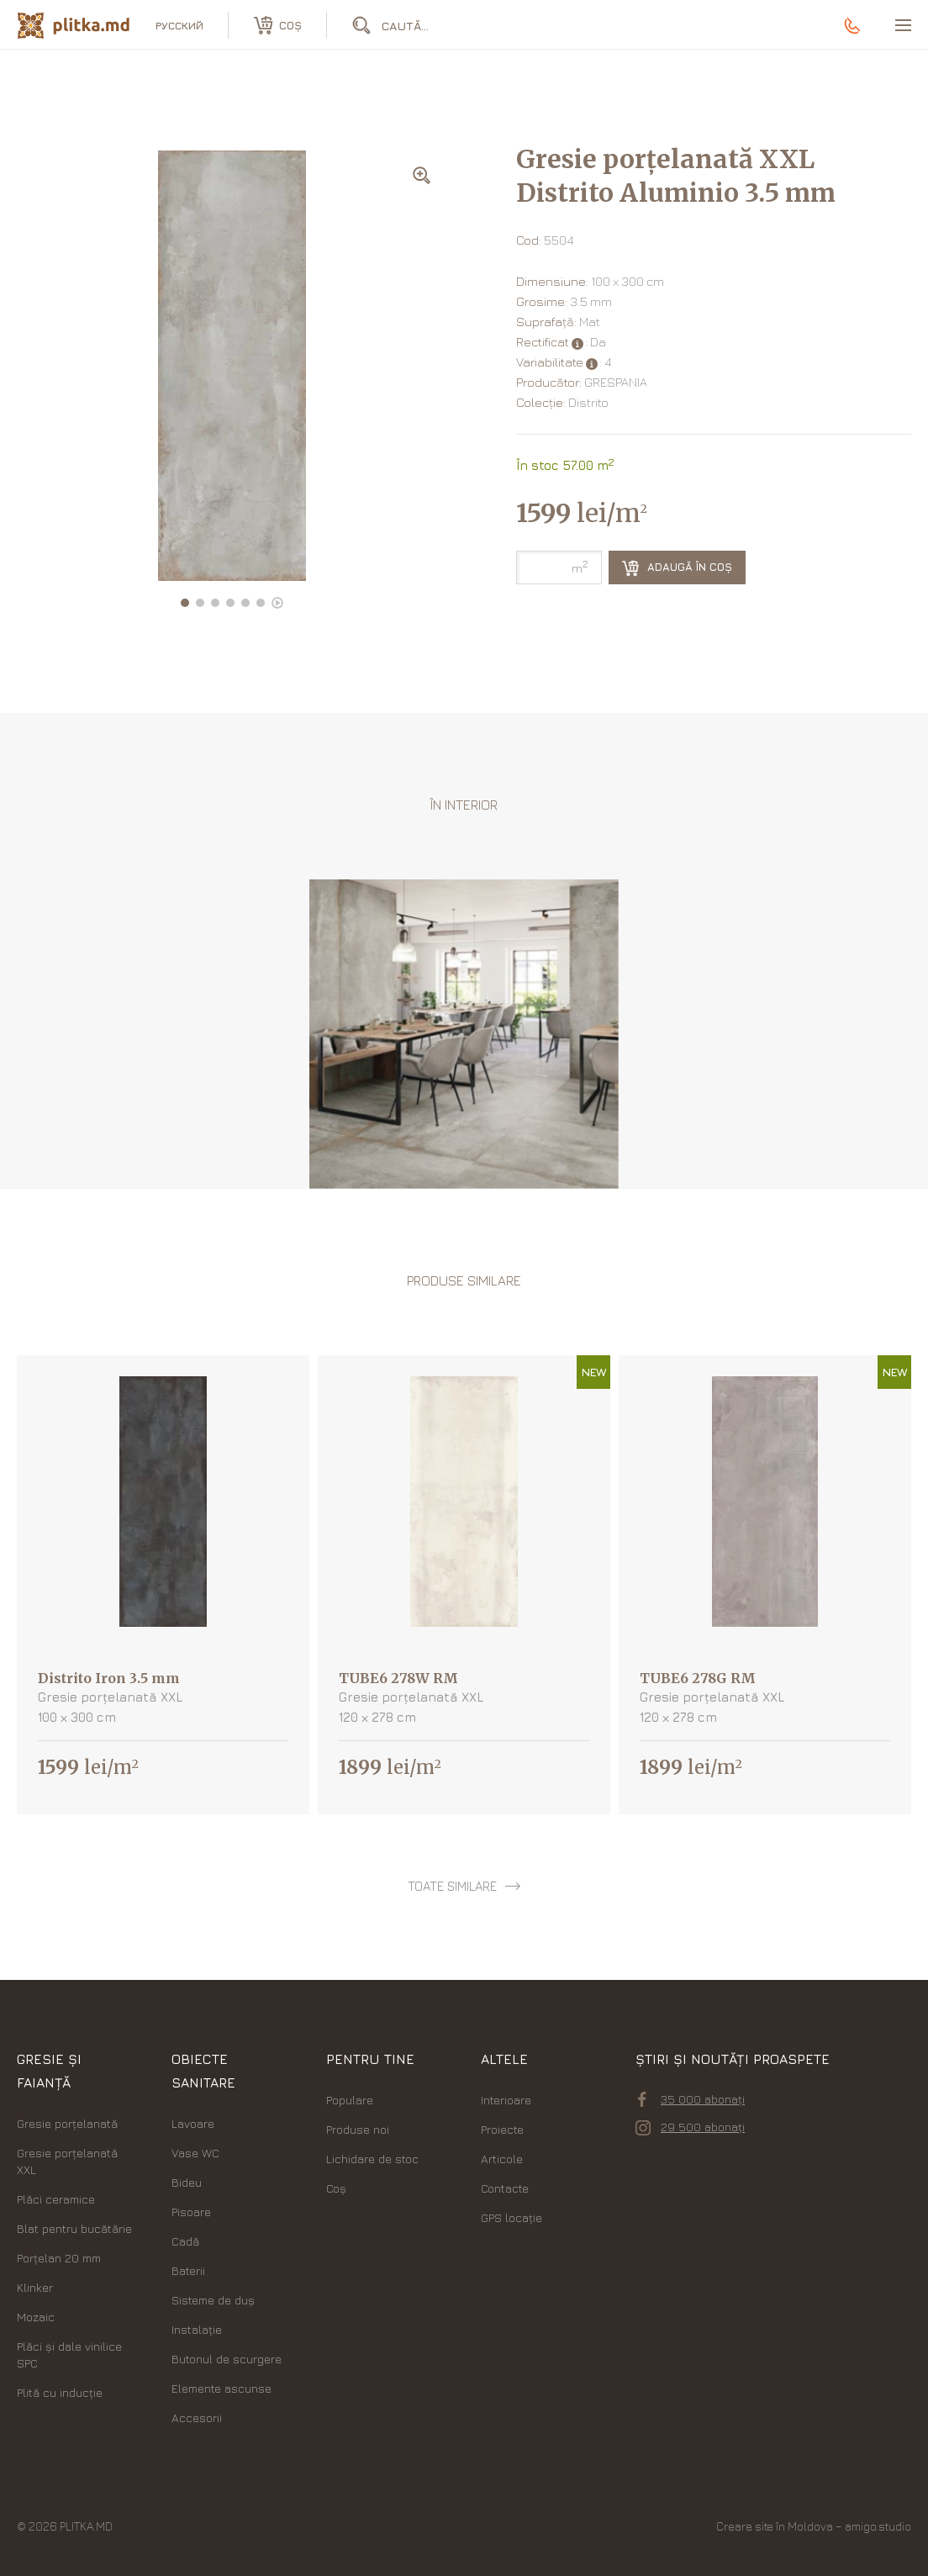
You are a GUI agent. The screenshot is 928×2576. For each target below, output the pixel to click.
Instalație (196, 2329)
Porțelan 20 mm (59, 2258)
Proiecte (502, 2129)
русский (179, 25)
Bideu (186, 2182)
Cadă (185, 2241)
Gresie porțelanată (67, 2123)
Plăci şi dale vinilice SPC (69, 2354)
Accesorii (196, 2417)
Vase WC (195, 2153)
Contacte (505, 2188)
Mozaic (36, 2316)
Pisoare (191, 2211)
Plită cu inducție (60, 2392)
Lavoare (192, 2123)
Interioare (506, 2100)
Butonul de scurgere (226, 2359)
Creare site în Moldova (774, 2526)
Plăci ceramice (56, 2199)
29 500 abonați (690, 2127)
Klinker (35, 2287)
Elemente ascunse (221, 2388)
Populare (349, 2100)
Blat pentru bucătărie (74, 2228)
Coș (336, 2188)
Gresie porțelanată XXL (67, 2161)
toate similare (452, 1886)
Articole (502, 2158)
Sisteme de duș (213, 2300)
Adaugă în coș (677, 568)
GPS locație (511, 2217)
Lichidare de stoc (372, 2158)
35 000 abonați (691, 2099)
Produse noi (357, 2129)
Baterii (188, 2270)
